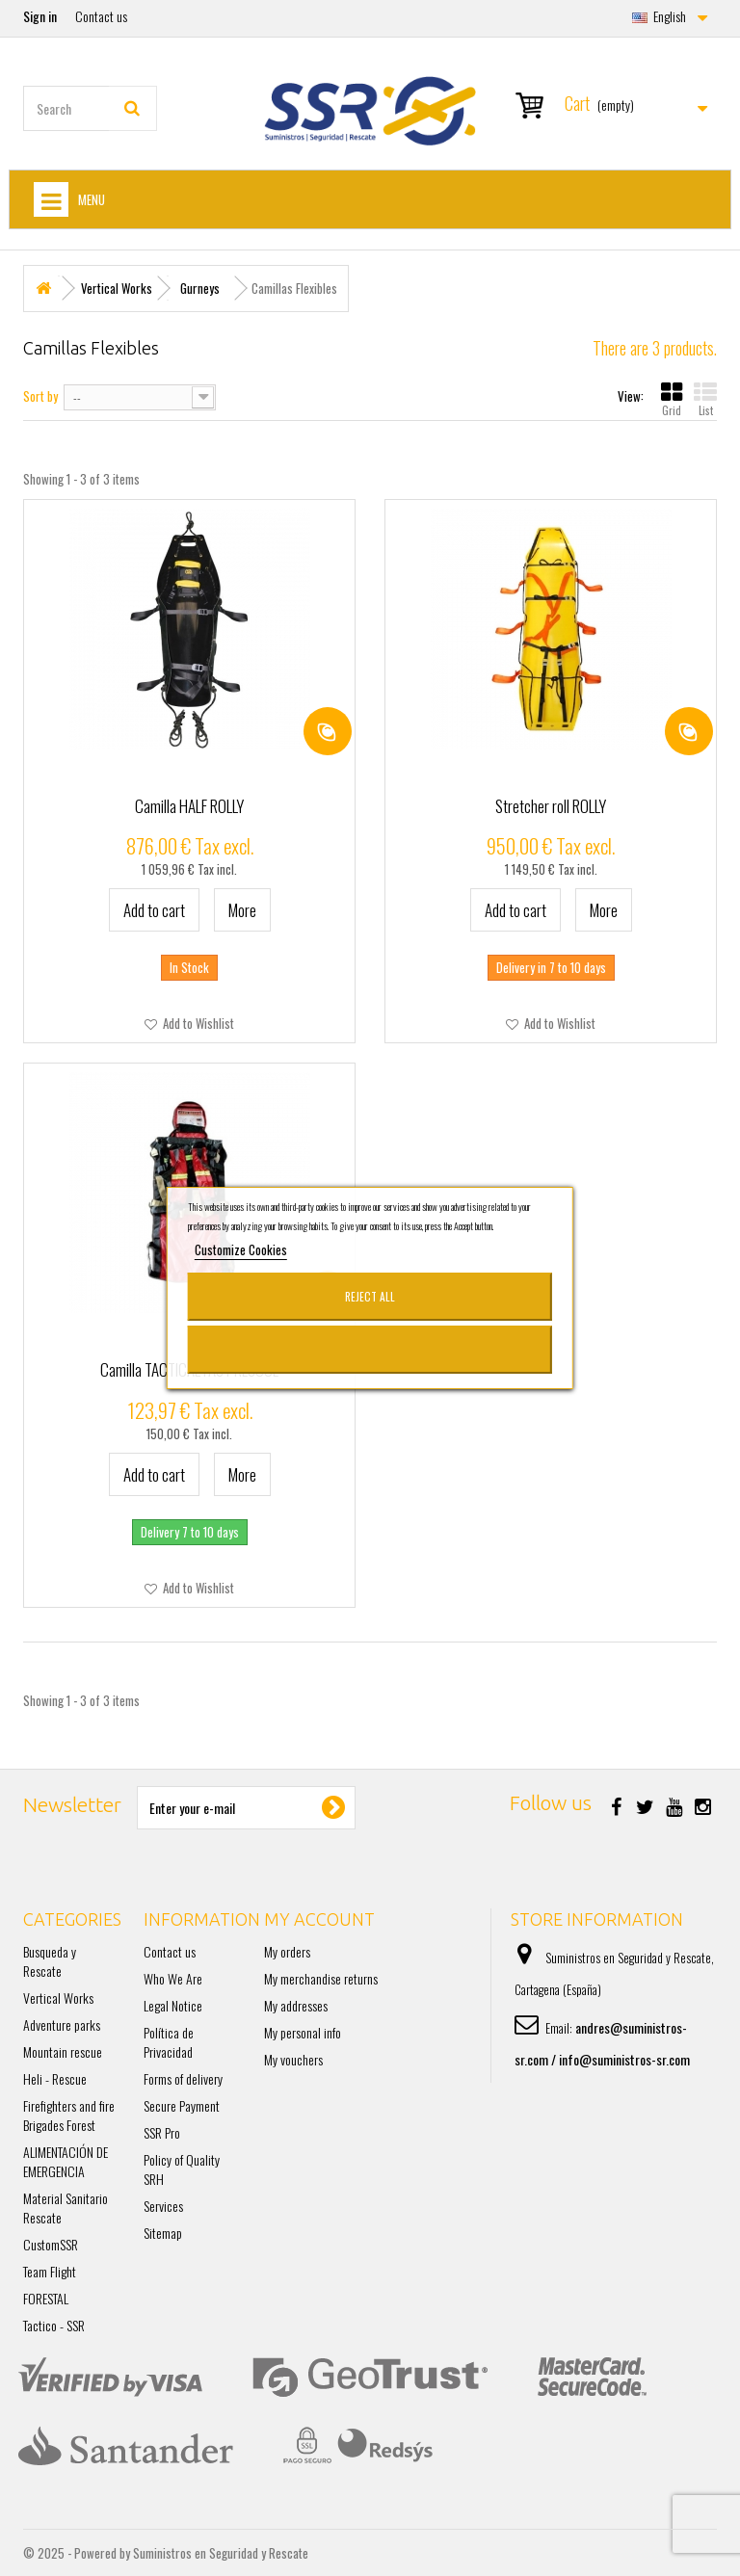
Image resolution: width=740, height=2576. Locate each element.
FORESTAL (45, 2298)
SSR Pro (162, 2132)
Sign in (40, 16)
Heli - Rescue (55, 2078)
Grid (671, 399)
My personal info (302, 2032)
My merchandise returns (321, 1978)
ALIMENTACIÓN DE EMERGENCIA (65, 2161)
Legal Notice (173, 2005)
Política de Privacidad (169, 2042)
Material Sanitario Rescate (65, 2207)
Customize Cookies (241, 1249)
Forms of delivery (183, 2078)
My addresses (296, 2005)
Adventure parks (61, 2024)
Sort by (40, 395)
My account (319, 1919)
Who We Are (173, 1978)
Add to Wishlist (197, 1023)
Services (163, 2205)
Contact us (101, 16)
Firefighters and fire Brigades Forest (69, 2115)
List (705, 399)
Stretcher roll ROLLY (550, 806)
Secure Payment (182, 2105)
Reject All (370, 1296)
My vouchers (293, 2059)
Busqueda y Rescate (49, 1961)
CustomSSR (50, 2244)
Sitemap (163, 2232)
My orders (287, 1951)
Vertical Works (58, 1997)
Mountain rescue (62, 2051)
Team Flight (49, 2271)
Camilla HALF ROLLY (189, 806)
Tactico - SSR (54, 2325)
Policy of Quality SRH (182, 2169)
